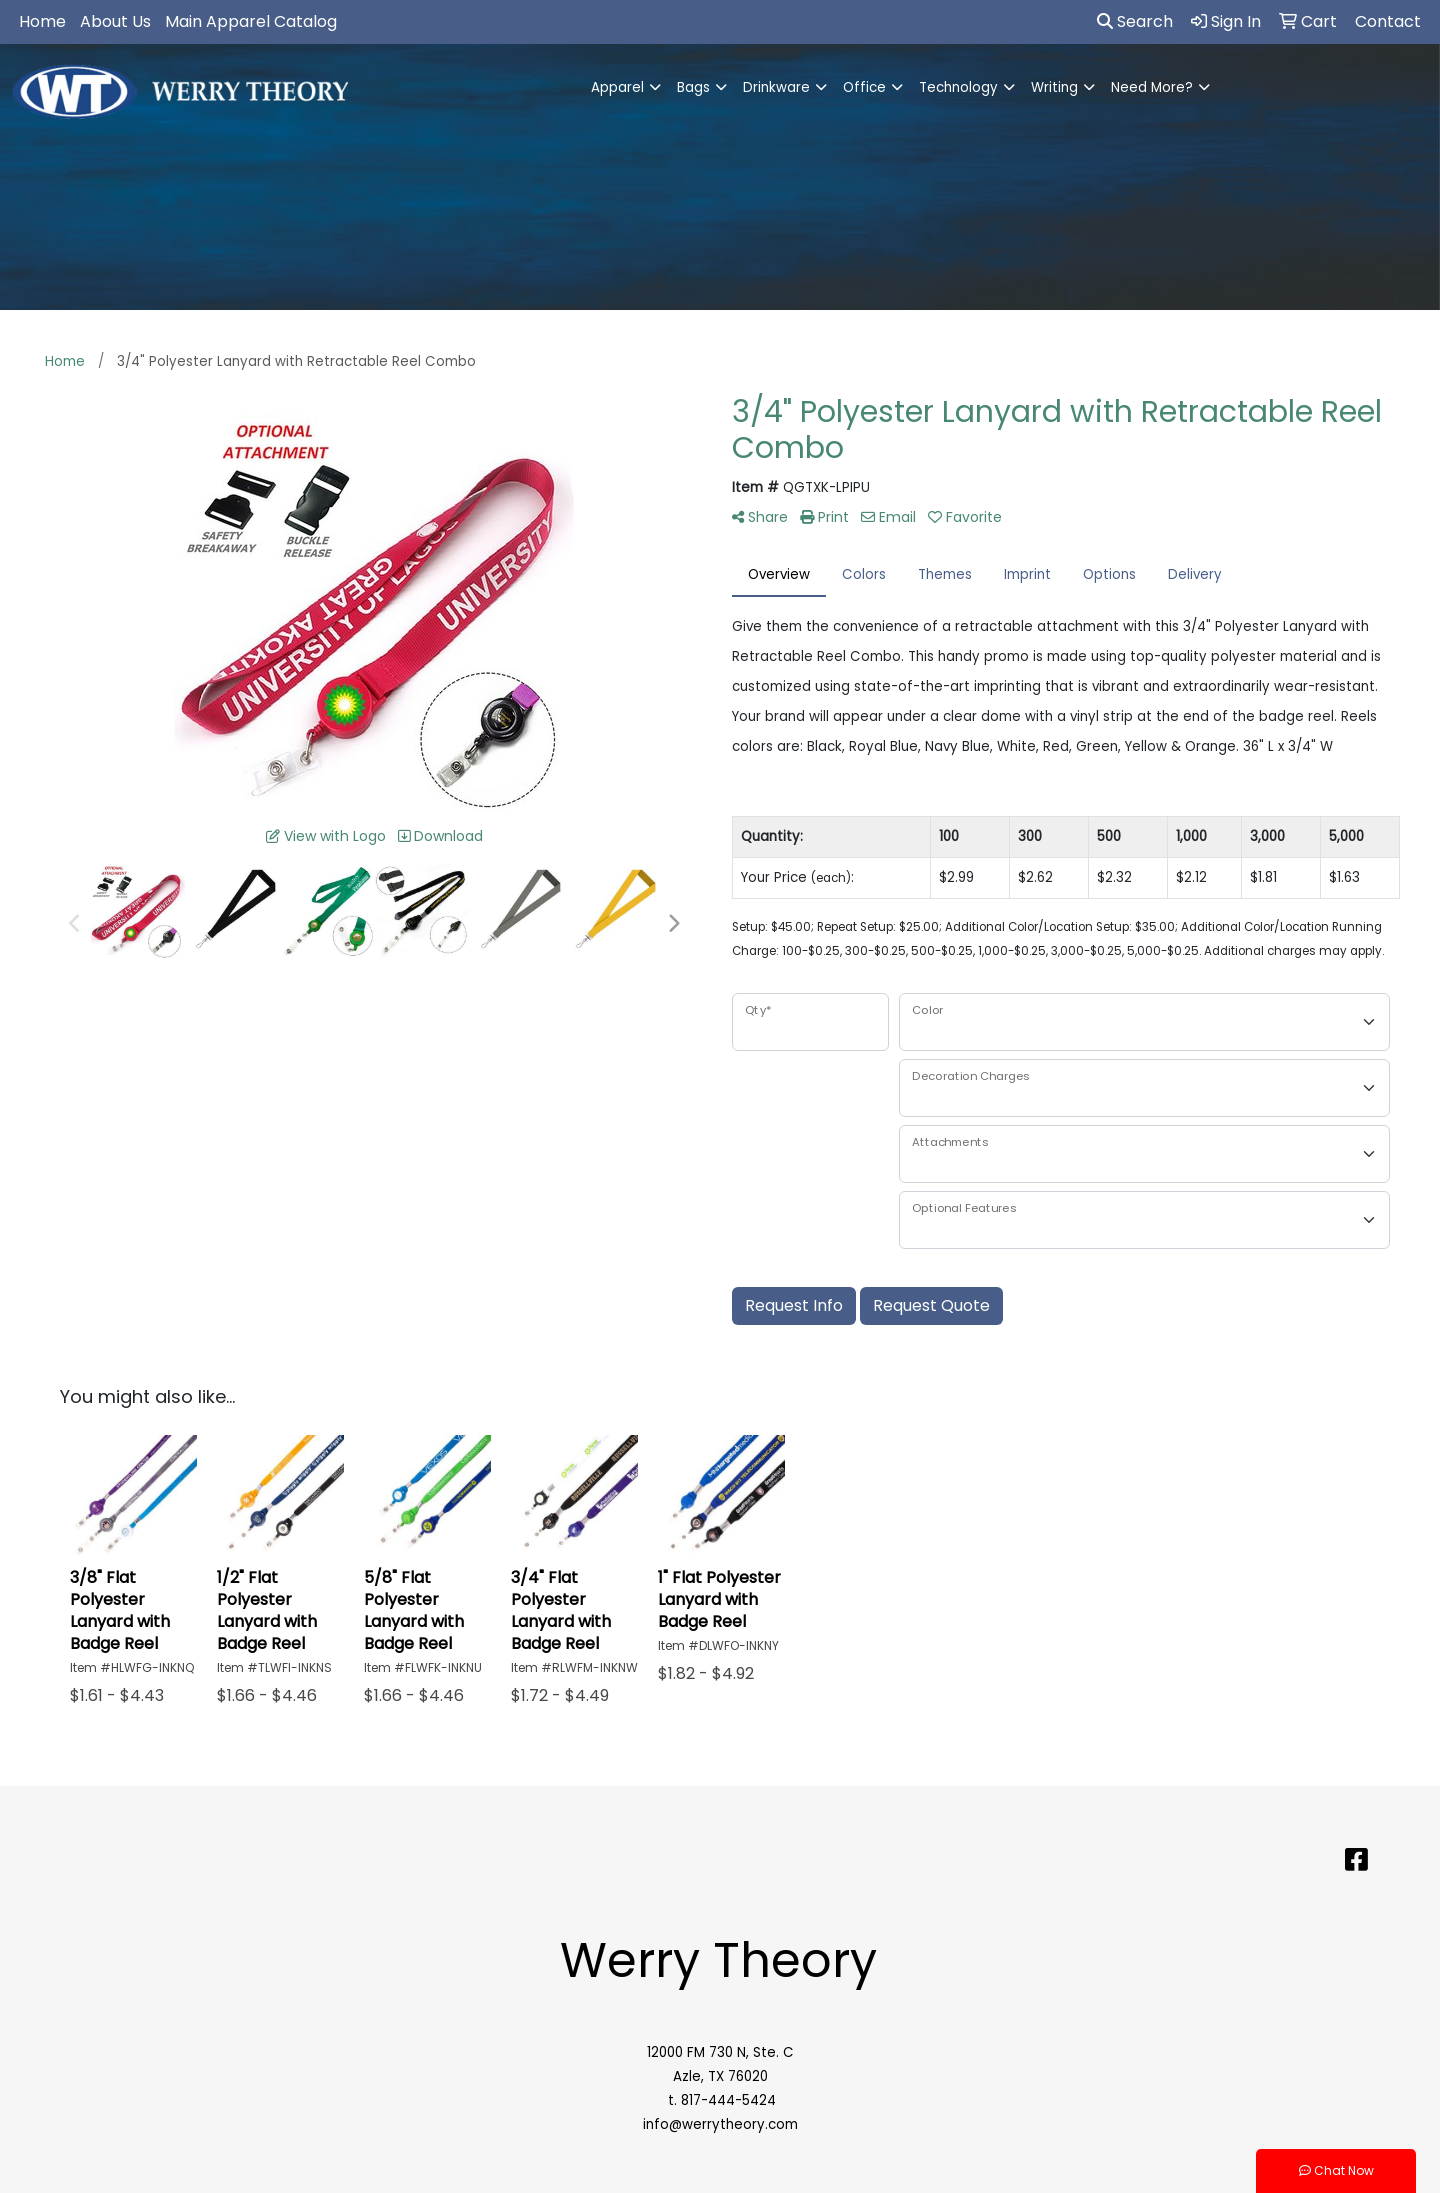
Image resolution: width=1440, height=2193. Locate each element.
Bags (693, 87)
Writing (1054, 87)
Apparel (617, 87)
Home (42, 21)
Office (864, 87)
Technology (958, 87)
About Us (115, 21)
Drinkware (776, 87)
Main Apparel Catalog (251, 21)
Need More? (1152, 87)
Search (1135, 21)
